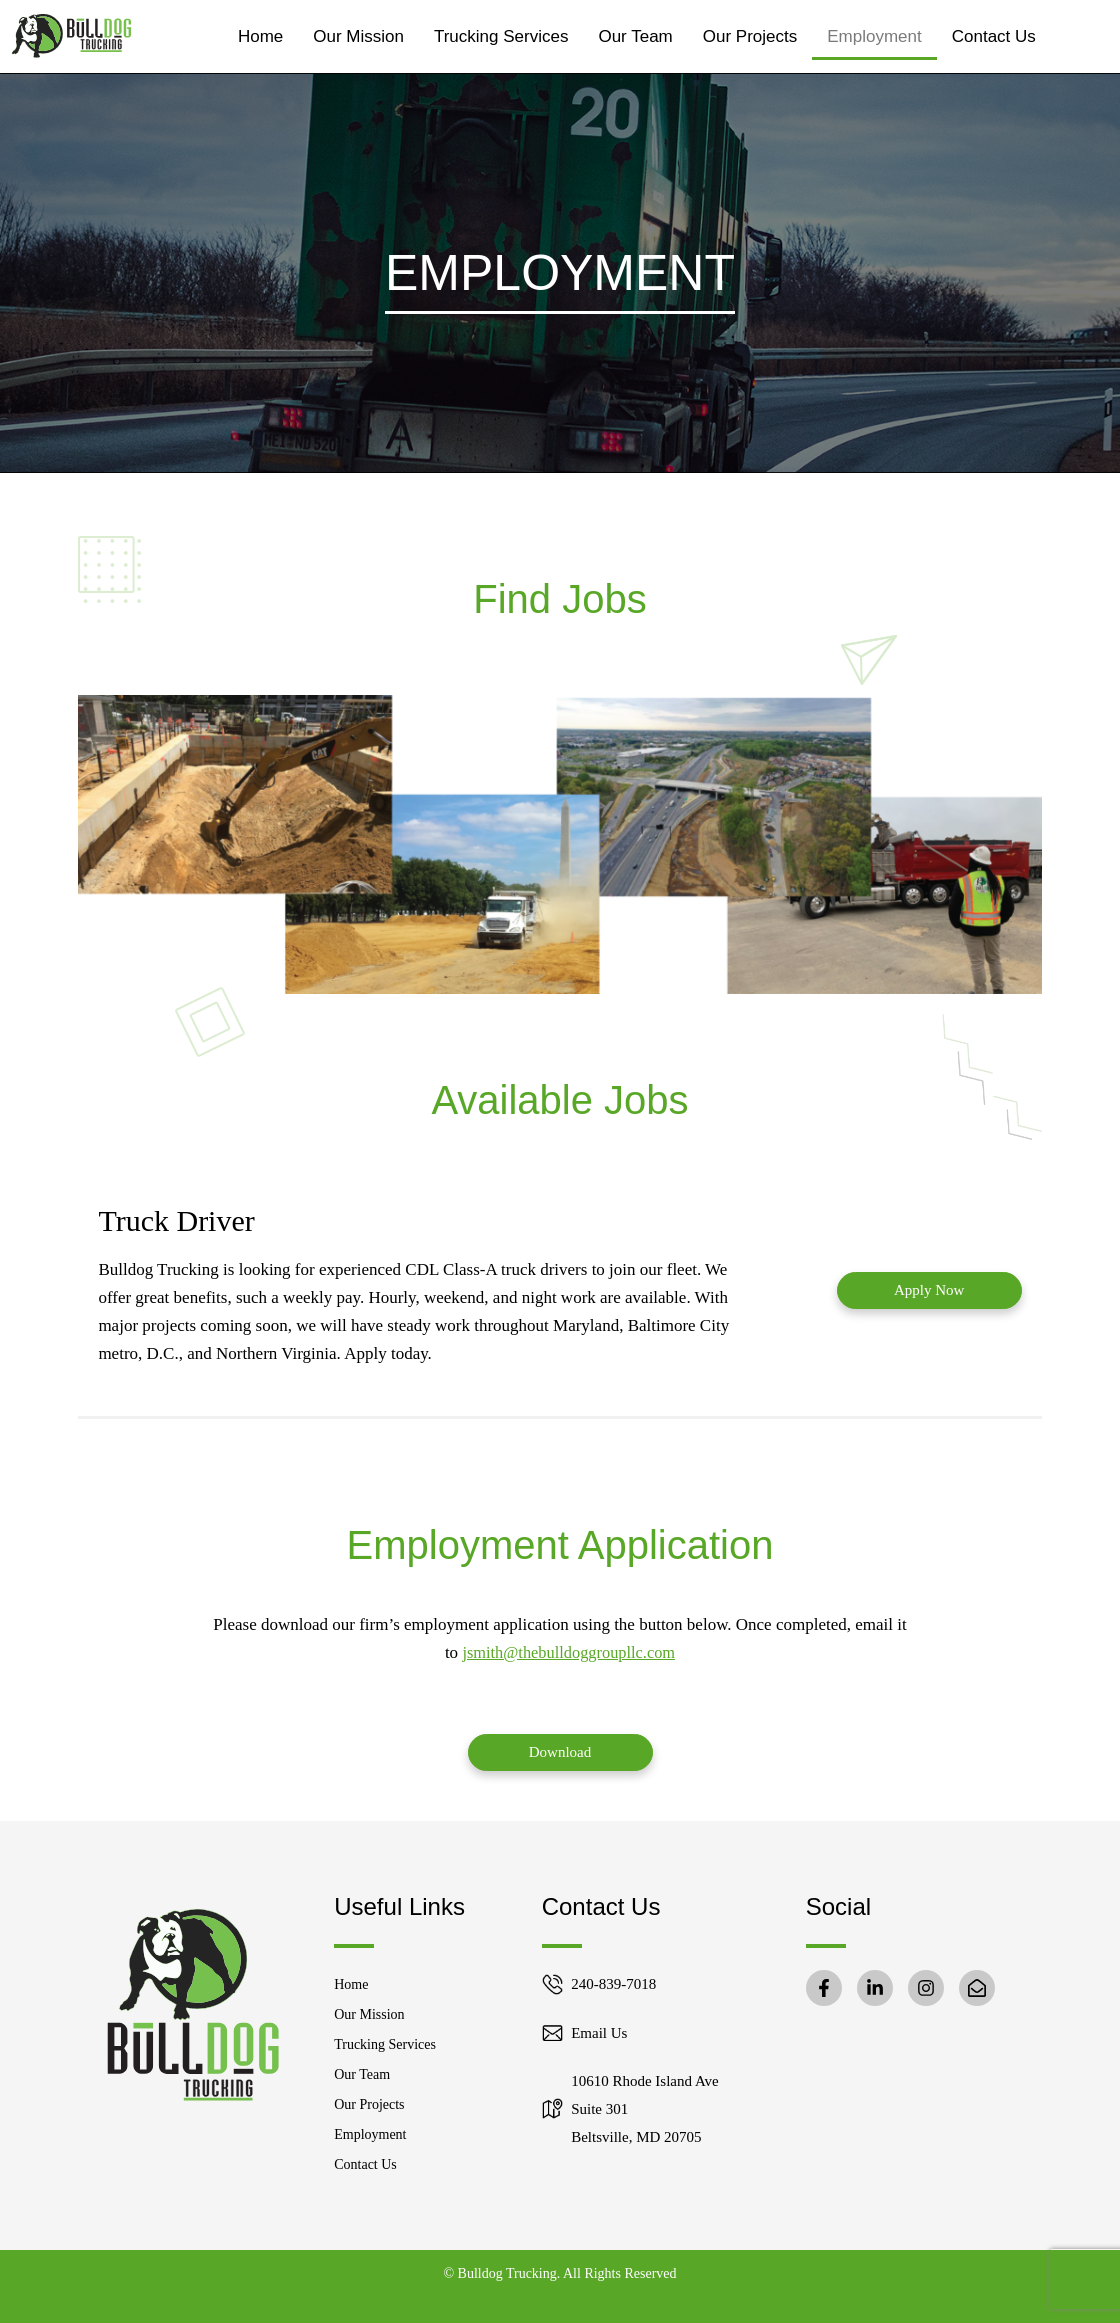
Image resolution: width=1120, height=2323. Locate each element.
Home (260, 36)
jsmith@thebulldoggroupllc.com (568, 1652)
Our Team (635, 36)
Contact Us (994, 36)
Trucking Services (501, 36)
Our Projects (750, 36)
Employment (874, 36)
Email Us (599, 2033)
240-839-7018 (613, 1984)
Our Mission (358, 36)
